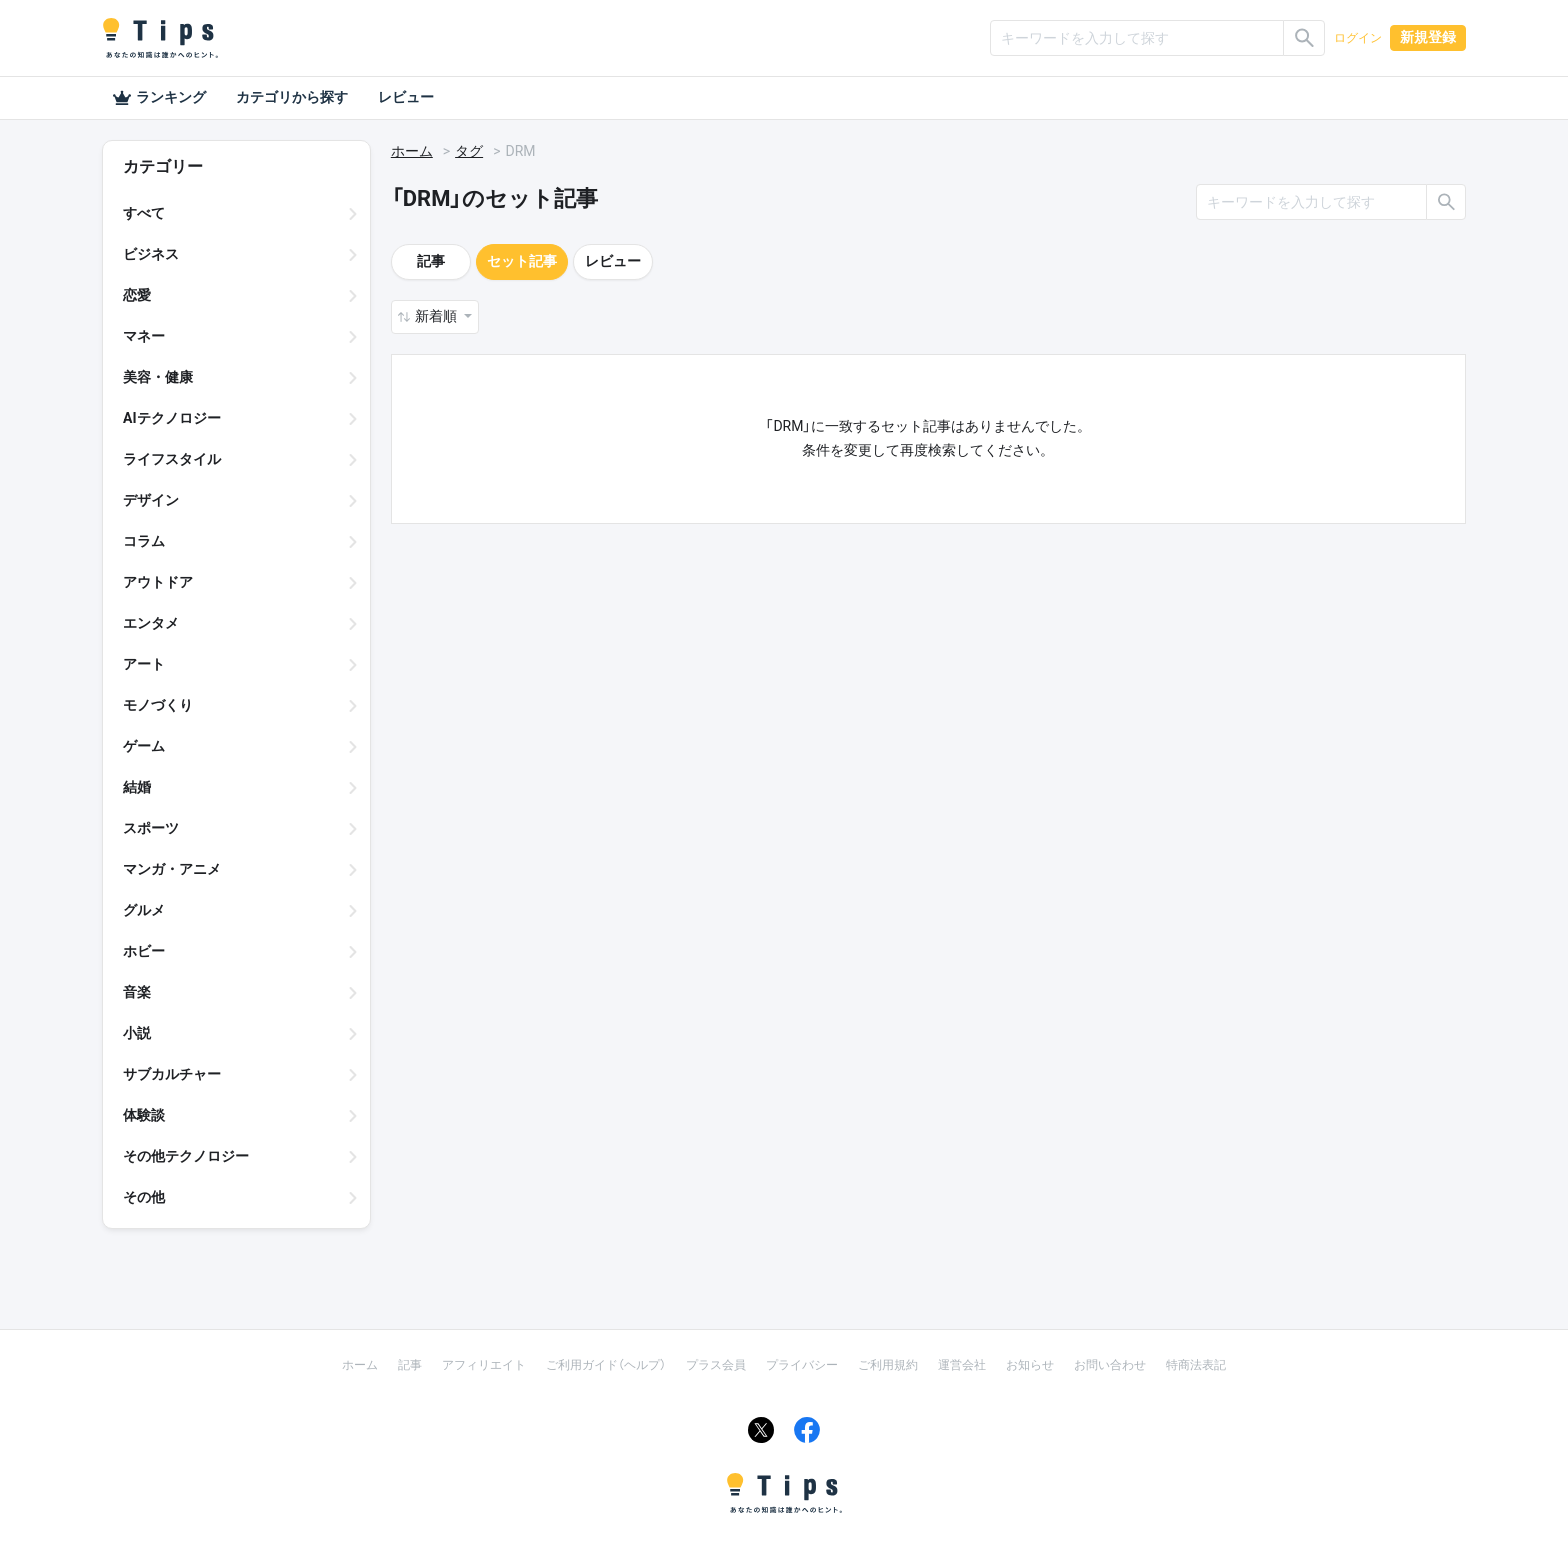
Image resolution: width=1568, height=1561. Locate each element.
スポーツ (151, 828)
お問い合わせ (1110, 1365)
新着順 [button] (437, 316)
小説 (137, 1033)
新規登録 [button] (1428, 37)
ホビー (144, 951)
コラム (144, 541)
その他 (144, 1197)
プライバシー (802, 1365)
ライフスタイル (172, 459)
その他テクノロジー (186, 1156)
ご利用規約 (888, 1365)
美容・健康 (158, 377)
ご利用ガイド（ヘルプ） (606, 1365)
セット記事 (522, 261)
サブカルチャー (172, 1074)
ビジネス (151, 254)
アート (144, 664)
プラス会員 (716, 1365)
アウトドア (158, 582)
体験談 (144, 1115)
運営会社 (962, 1365)
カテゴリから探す (292, 97)
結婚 (137, 787)
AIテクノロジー (172, 418)
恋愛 (137, 295)
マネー (144, 336)
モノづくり (158, 705)
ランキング (159, 98)
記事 (431, 261)
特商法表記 (1196, 1365)
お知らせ (1030, 1365)
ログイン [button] (1358, 38)
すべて (144, 213)
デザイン (151, 500)
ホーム (412, 151)
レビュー (406, 97)
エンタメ (151, 623)
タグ (469, 151)
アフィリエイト (484, 1365)
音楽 (137, 992)
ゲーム (144, 746)
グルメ (144, 910)
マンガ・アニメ (172, 869)
